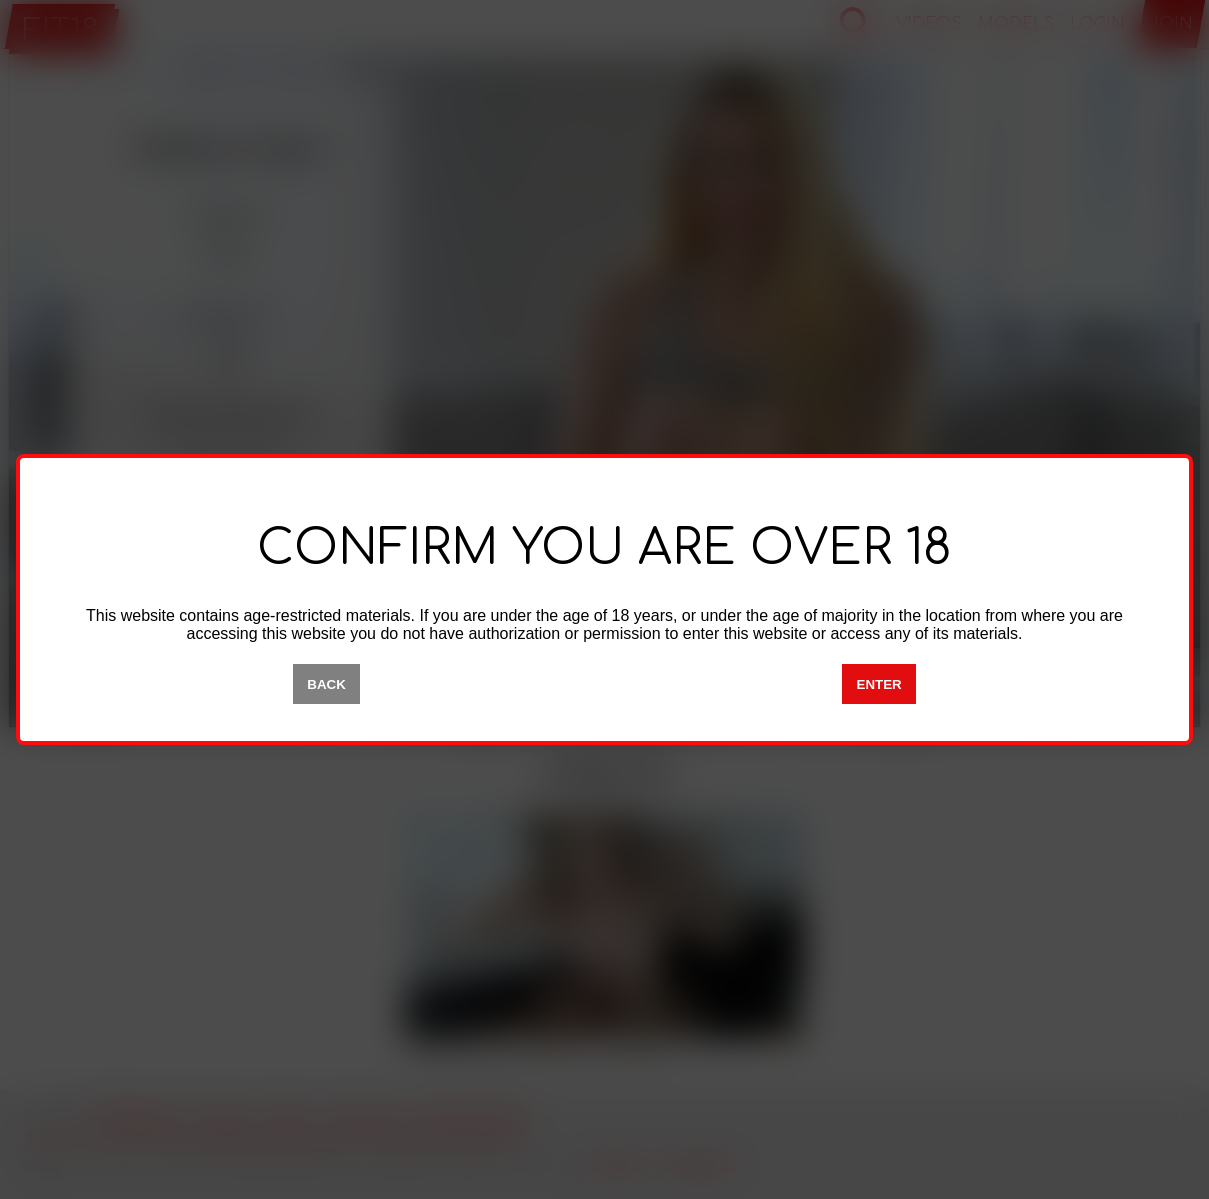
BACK (326, 684)
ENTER (879, 684)
